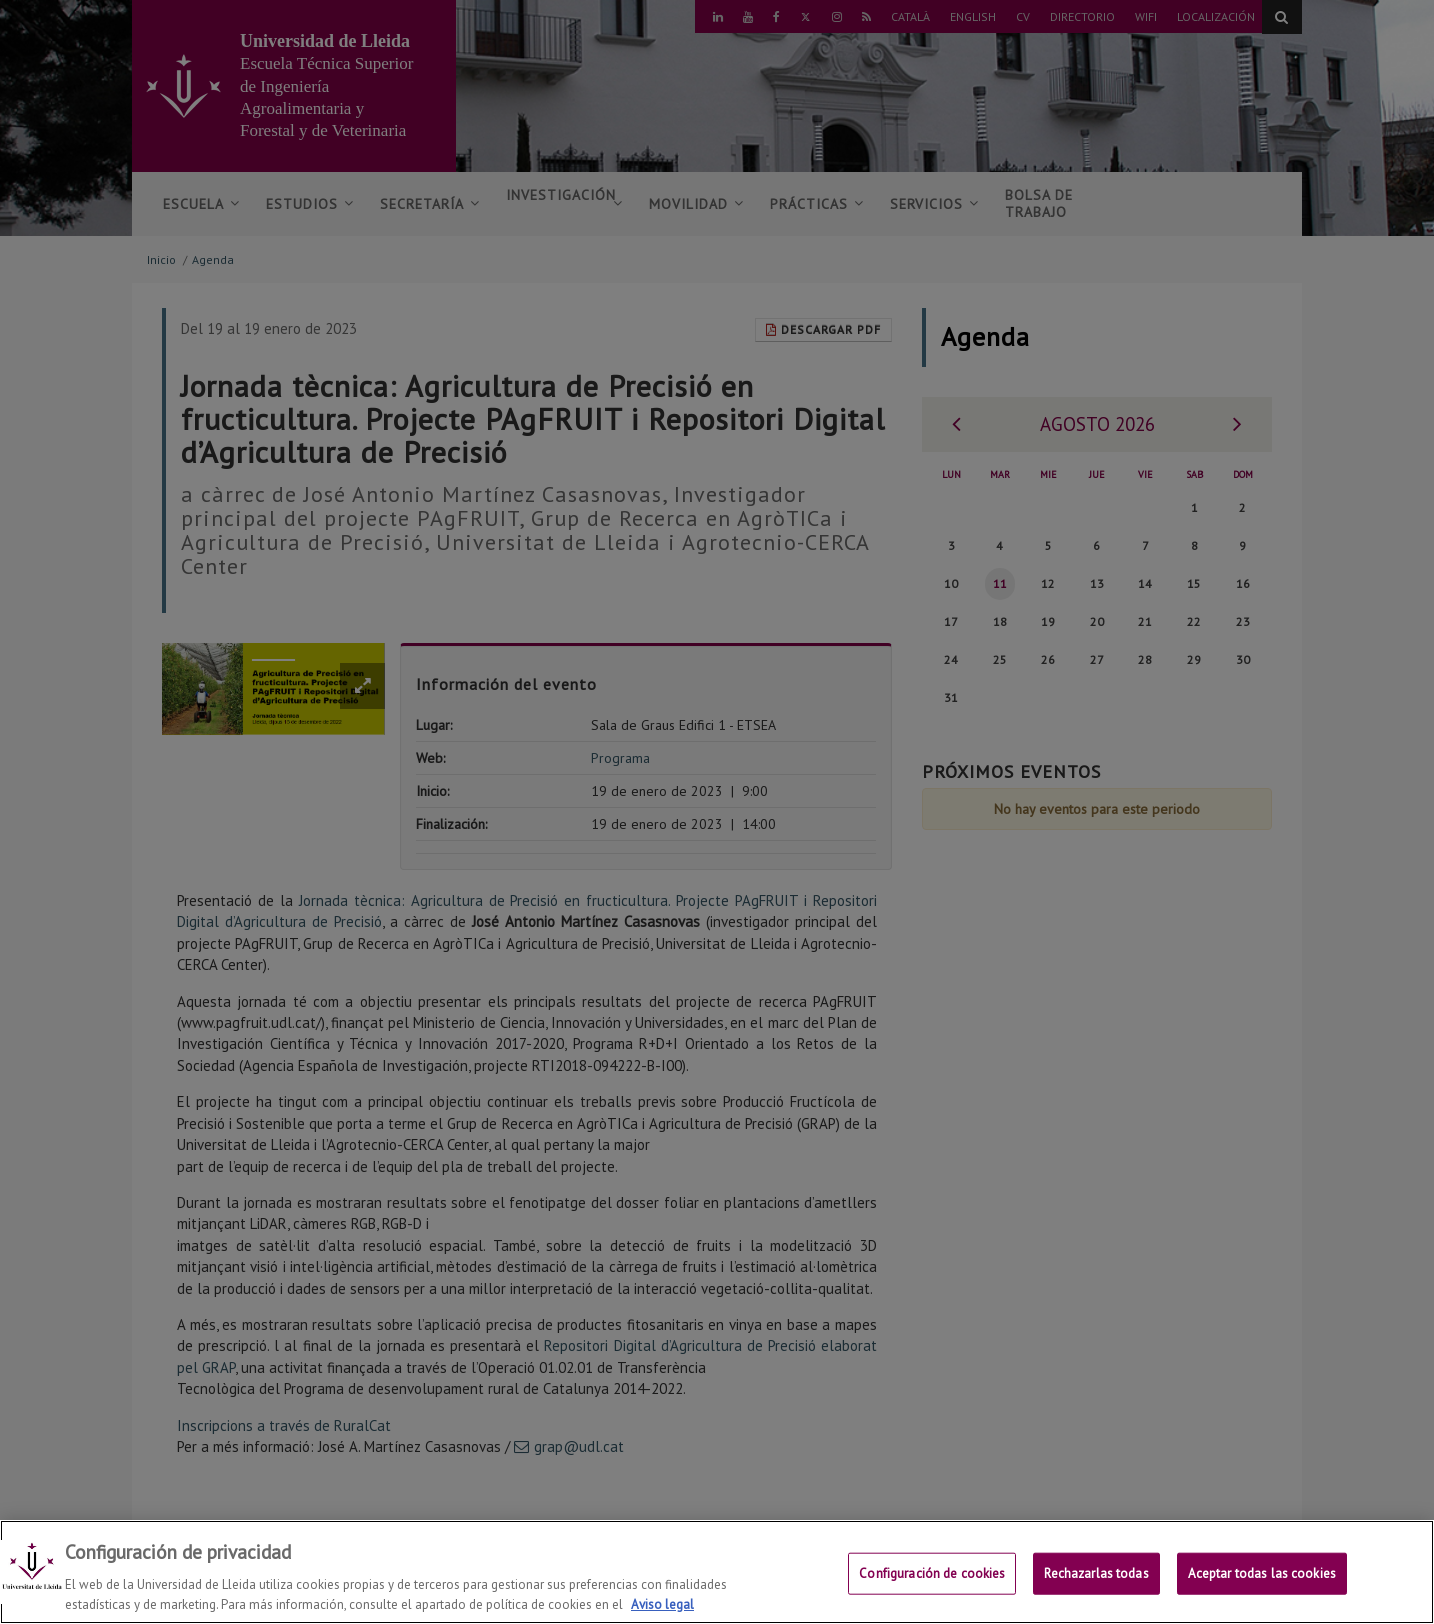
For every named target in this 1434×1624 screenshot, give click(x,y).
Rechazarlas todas (1096, 1592)
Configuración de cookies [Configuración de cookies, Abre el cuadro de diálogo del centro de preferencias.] (932, 1592)
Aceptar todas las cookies (1262, 1592)
